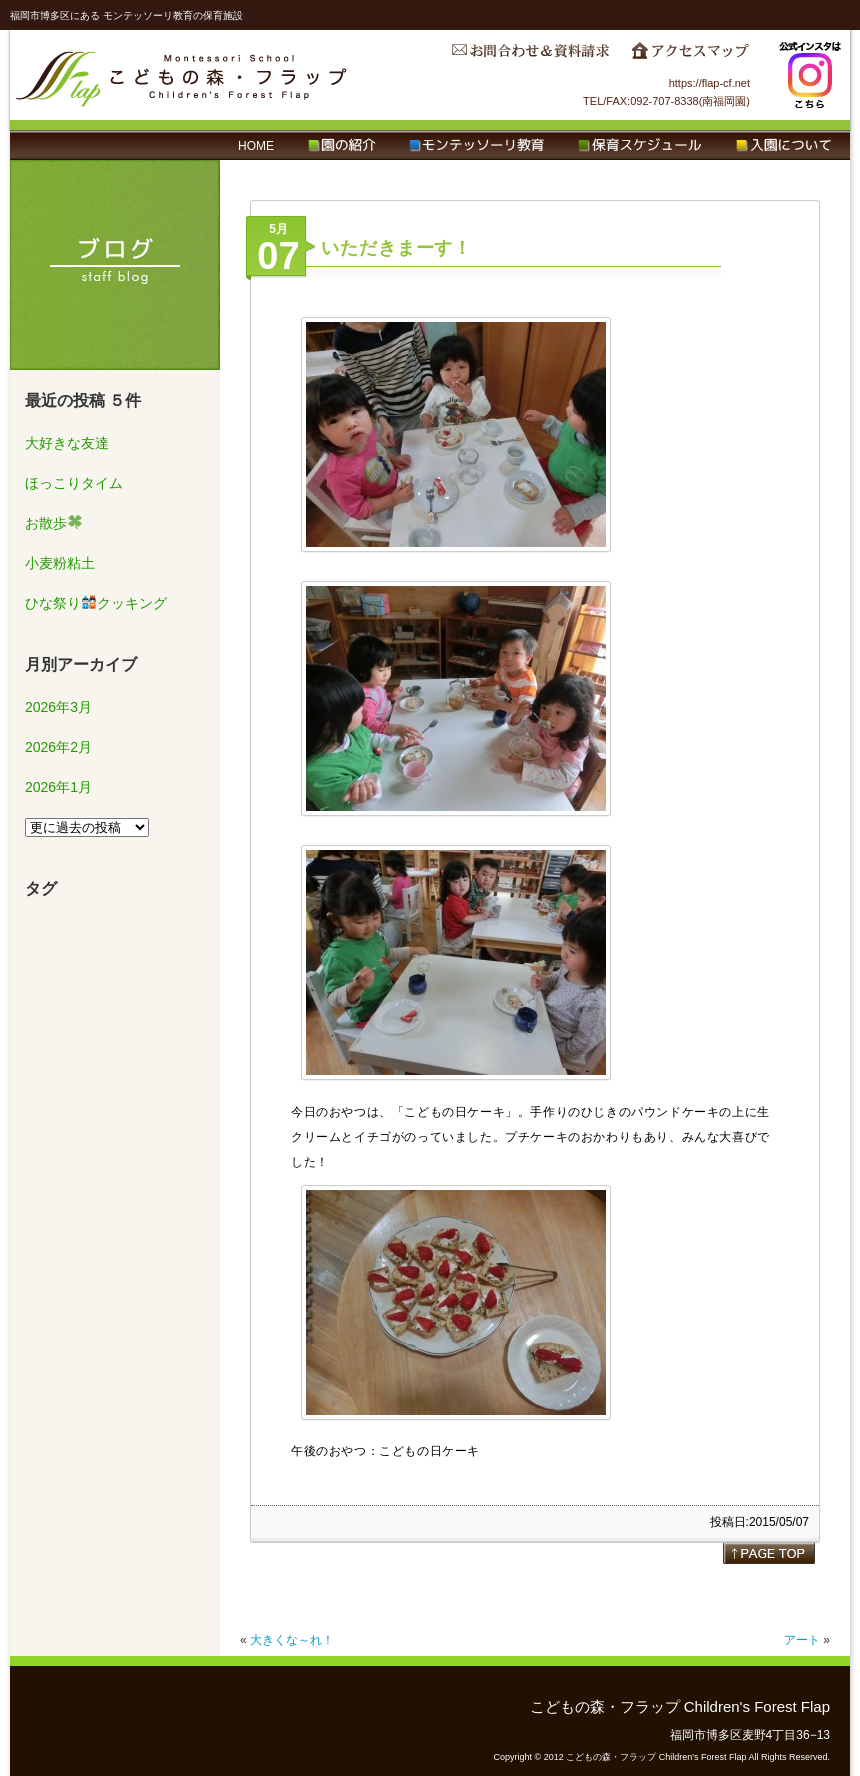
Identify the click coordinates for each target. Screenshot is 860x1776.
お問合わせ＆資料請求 (530, 56)
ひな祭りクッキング (96, 603)
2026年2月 (58, 747)
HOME (256, 146)
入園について (783, 146)
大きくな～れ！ (292, 1640)
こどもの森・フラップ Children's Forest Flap (182, 75)
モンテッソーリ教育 (476, 146)
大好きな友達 (67, 443)
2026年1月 (58, 787)
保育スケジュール (640, 146)
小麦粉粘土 (60, 563)
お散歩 (53, 523)
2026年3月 (58, 707)
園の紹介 (341, 146)
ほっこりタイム (74, 483)
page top (769, 1553)
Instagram (810, 75)
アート (802, 1640)
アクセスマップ (690, 56)
